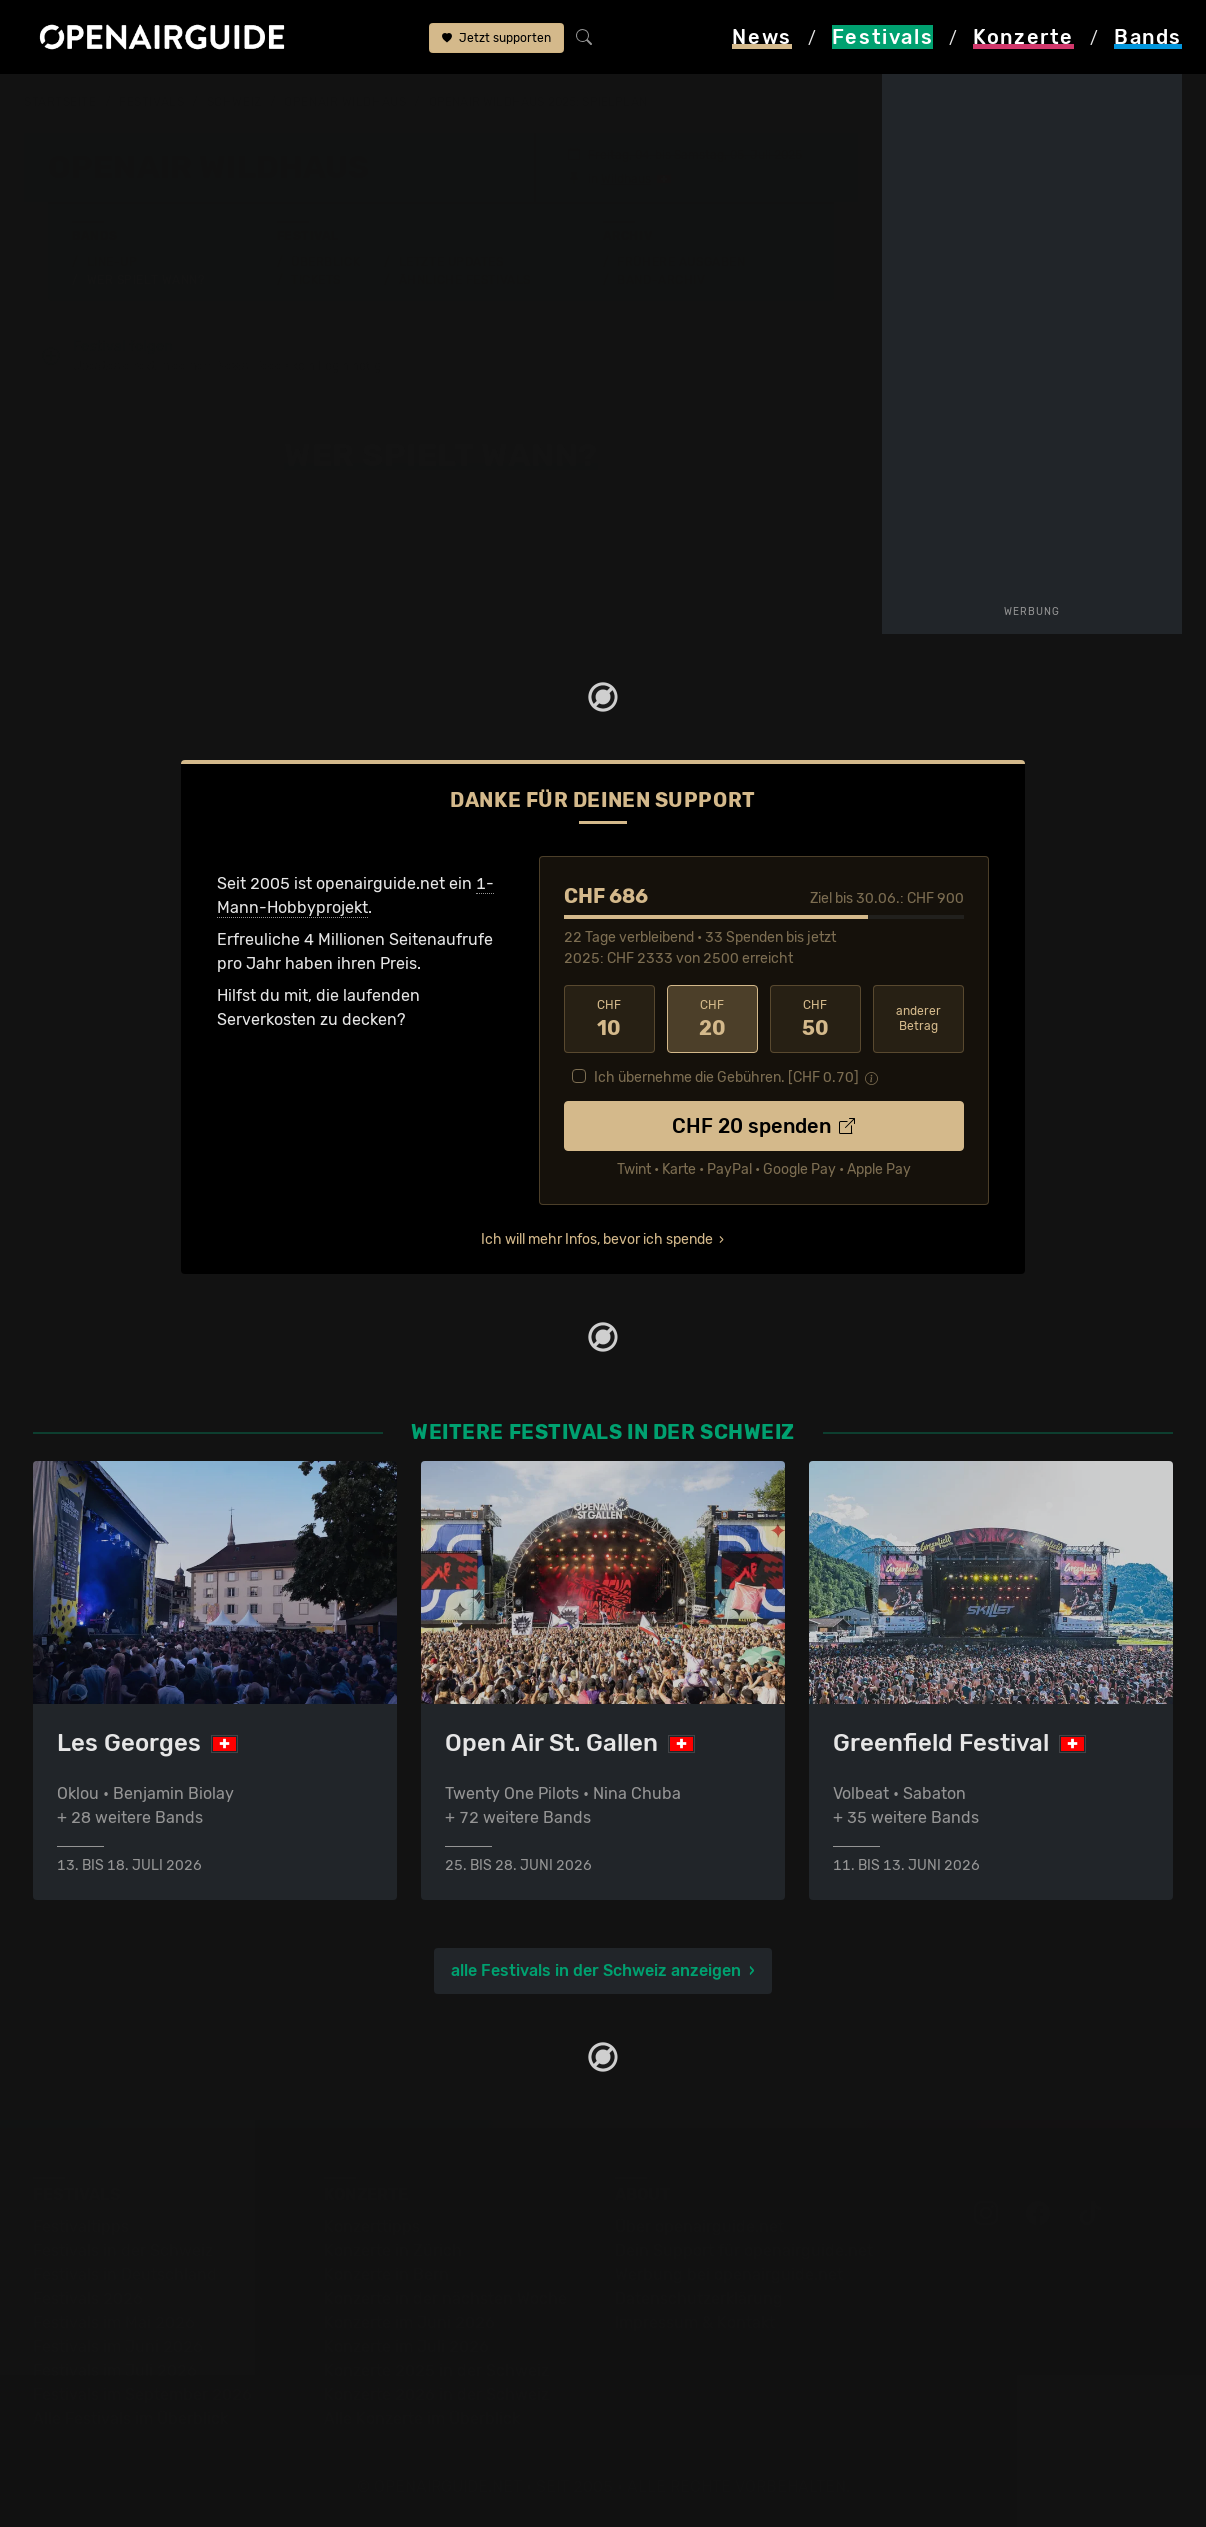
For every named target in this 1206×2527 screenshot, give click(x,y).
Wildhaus (626, 179)
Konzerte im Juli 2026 (406, 2346)
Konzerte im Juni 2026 (409, 2322)
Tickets (316, 280)
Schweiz (234, 102)
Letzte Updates (451, 262)
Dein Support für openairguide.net (744, 2250)
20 (712, 1019)
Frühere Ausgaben (681, 262)
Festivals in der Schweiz (123, 2250)
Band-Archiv (661, 280)
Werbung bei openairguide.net (729, 2274)
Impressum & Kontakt (695, 2322)
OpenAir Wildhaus (345, 102)
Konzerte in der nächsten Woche (445, 2298)
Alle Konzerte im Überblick (422, 2418)
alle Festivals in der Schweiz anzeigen (596, 1970)
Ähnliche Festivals (465, 280)
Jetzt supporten (496, 38)
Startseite (60, 102)
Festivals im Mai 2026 (114, 2322)
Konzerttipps (372, 2226)
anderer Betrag (918, 1018)
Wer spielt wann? (146, 280)
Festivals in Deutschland (125, 2274)
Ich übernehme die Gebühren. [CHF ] (726, 1077)
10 (609, 1019)
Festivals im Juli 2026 (115, 2370)
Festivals (151, 102)
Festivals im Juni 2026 (118, 2346)
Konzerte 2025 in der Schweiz (436, 2370)
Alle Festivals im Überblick (130, 2418)
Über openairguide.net (699, 2226)
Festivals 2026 (88, 2298)
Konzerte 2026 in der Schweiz (436, 2394)
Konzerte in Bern (386, 2274)
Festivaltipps (81, 2226)
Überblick (325, 262)
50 (815, 1019)
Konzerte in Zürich (393, 2250)
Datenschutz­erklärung (699, 2298)
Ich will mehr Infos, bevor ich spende (597, 1239)
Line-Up (112, 262)
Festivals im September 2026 (142, 2394)
